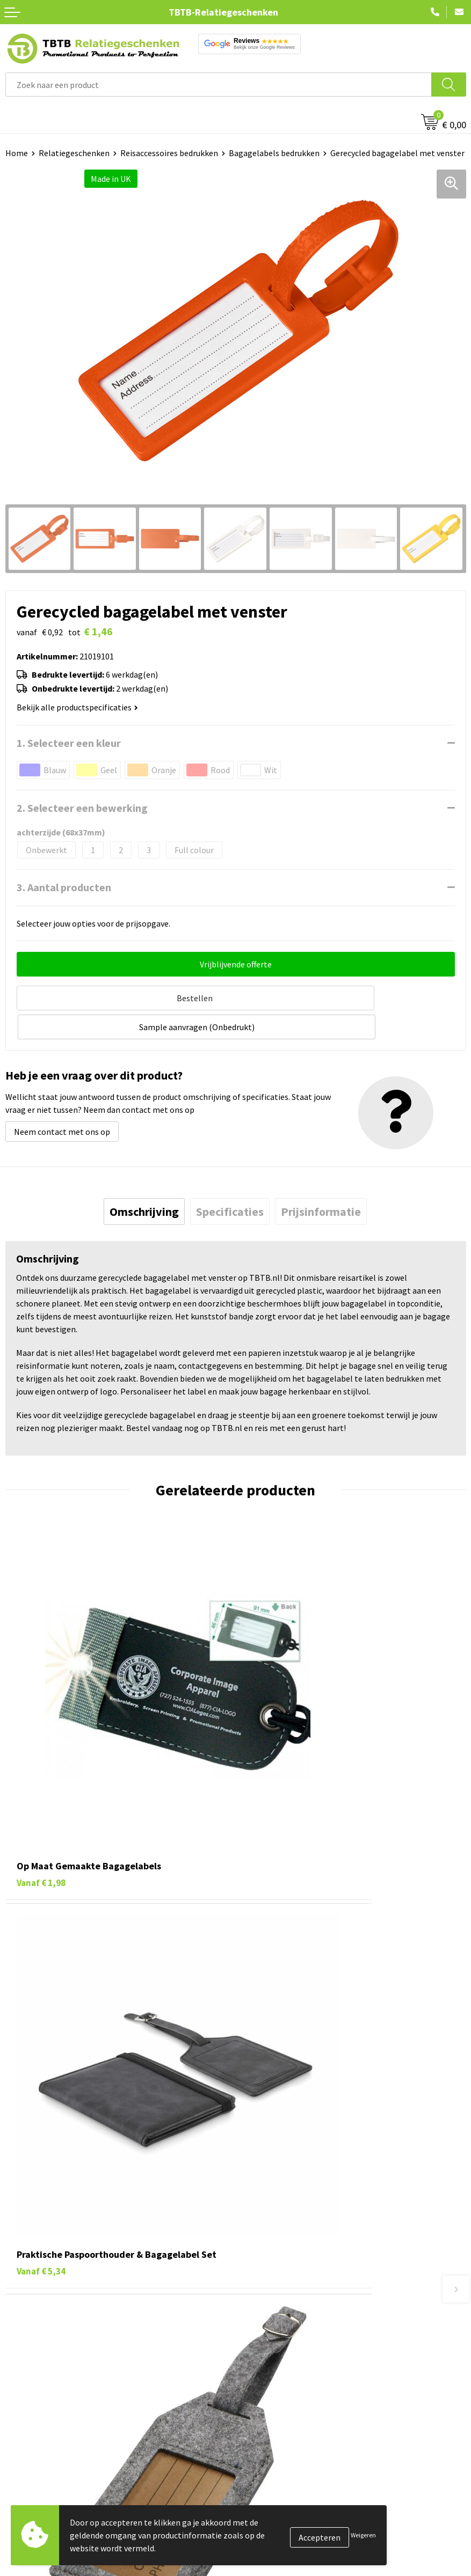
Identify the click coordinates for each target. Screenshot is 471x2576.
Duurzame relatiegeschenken (59, 2397)
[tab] (144, 1178)
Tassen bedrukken (38, 2380)
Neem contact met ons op (62, 1098)
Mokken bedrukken (40, 2429)
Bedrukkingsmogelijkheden (291, 2245)
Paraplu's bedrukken (42, 2462)
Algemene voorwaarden (284, 2462)
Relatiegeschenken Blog (286, 2397)
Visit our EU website (277, 2479)
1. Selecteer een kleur (69, 743)
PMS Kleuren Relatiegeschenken (300, 2261)
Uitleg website (267, 2228)
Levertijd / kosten (273, 2212)
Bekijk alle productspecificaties (77, 707)
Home (16, 153)
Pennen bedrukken (39, 2364)
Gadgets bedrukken (40, 2413)
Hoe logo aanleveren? (281, 2278)
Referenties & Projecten (285, 2413)
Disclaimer (260, 2446)
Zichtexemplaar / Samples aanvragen (309, 2294)
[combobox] (218, 84)
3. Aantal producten (64, 887)
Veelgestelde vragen (278, 2196)
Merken (19, 2479)
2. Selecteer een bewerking (82, 807)
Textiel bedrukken (38, 2446)
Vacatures (259, 2380)
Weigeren (363, 2535)
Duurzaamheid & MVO (280, 2310)
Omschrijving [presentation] (144, 1178)
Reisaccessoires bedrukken (169, 153)
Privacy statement (275, 2429)
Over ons (257, 2364)
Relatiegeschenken (74, 153)
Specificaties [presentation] (230, 1178)
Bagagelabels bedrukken (274, 153)
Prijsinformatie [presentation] (321, 1178)
